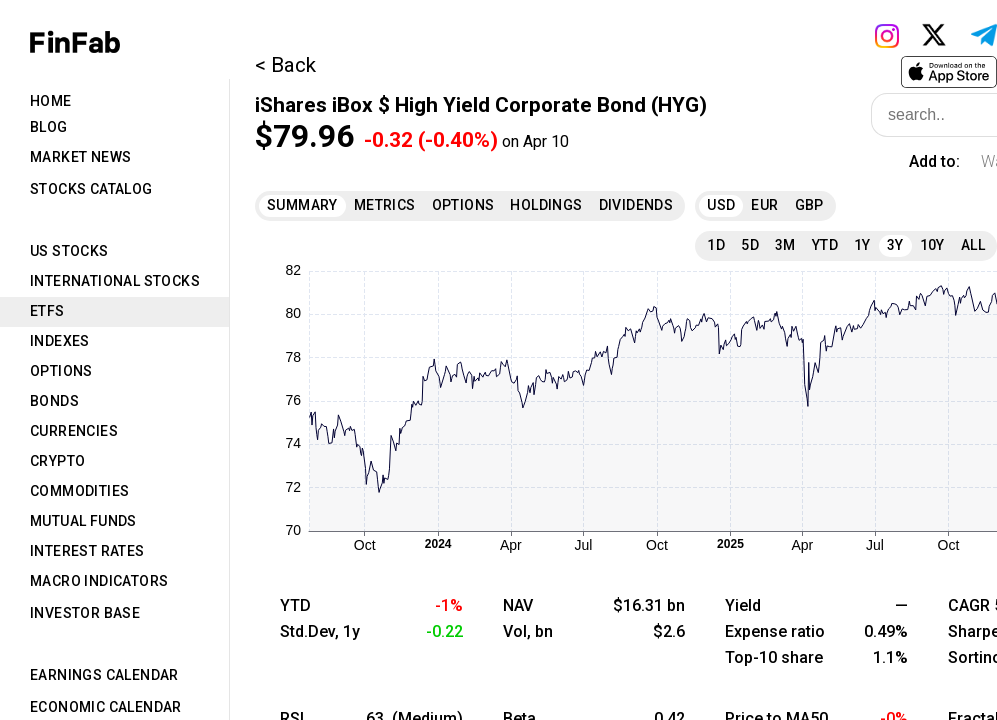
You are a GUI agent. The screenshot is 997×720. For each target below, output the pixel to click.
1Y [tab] (862, 245)
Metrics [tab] (385, 205)
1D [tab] (716, 245)
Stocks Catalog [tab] (91, 189)
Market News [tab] (80, 157)
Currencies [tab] (74, 431)
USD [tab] (721, 205)
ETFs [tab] (47, 311)
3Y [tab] (895, 245)
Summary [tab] (302, 205)
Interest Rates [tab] (87, 551)
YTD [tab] (825, 245)
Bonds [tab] (54, 401)
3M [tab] (785, 245)
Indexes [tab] (60, 341)
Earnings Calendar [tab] (104, 675)
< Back (285, 65)
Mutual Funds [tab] (83, 521)
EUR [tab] (764, 205)
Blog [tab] (49, 127)
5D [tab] (750, 245)
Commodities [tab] (79, 491)
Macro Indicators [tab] (99, 581)
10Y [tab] (932, 245)
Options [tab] (61, 371)
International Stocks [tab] (115, 281)
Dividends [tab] (636, 205)
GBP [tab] (809, 205)
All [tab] (973, 245)
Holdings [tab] (546, 205)
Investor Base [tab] (85, 613)
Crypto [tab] (57, 461)
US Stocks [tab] (69, 251)
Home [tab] (51, 101)
